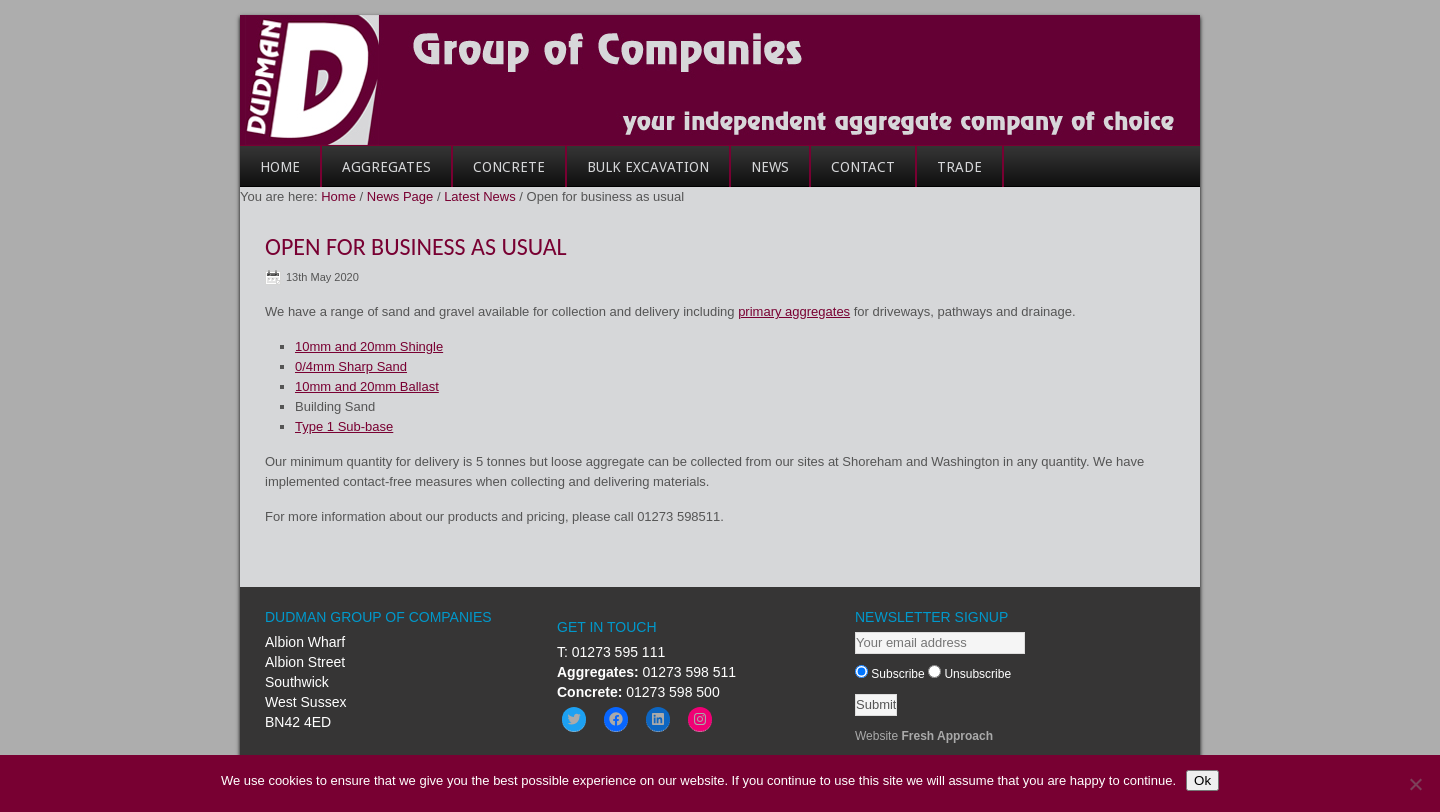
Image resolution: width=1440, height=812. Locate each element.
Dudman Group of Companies (720, 80)
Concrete (499, 173)
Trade (949, 173)
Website (924, 736)
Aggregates (376, 173)
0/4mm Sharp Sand (351, 366)
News (770, 167)
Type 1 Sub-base (344, 426)
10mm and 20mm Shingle (369, 346)
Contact (853, 173)
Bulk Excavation (648, 167)
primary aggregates (794, 311)
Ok (1202, 780)
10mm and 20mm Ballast (367, 386)
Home (270, 173)
